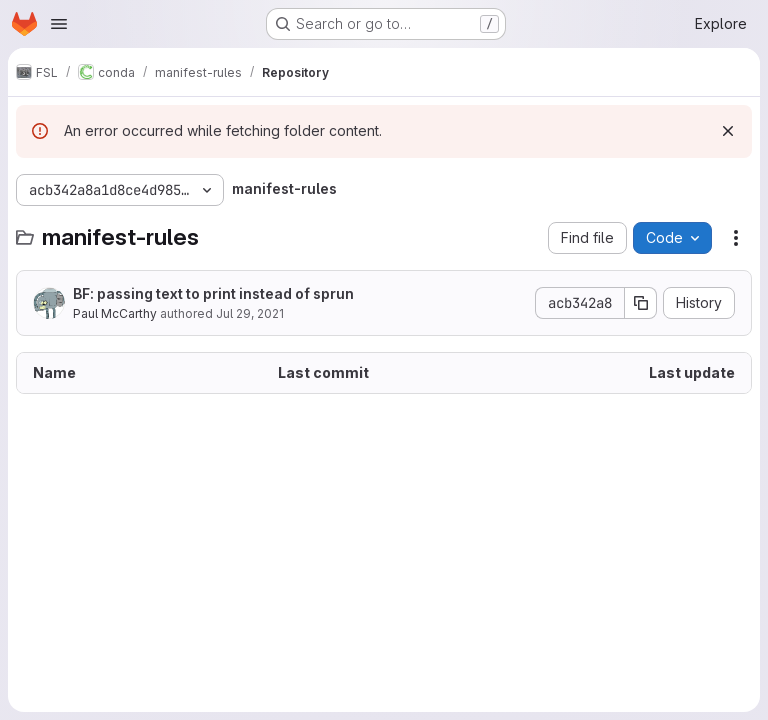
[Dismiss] (728, 131)
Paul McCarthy (115, 313)
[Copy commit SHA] (641, 303)
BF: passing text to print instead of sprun (213, 293)
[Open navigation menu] (59, 24)
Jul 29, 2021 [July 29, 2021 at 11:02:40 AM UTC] (250, 313)
